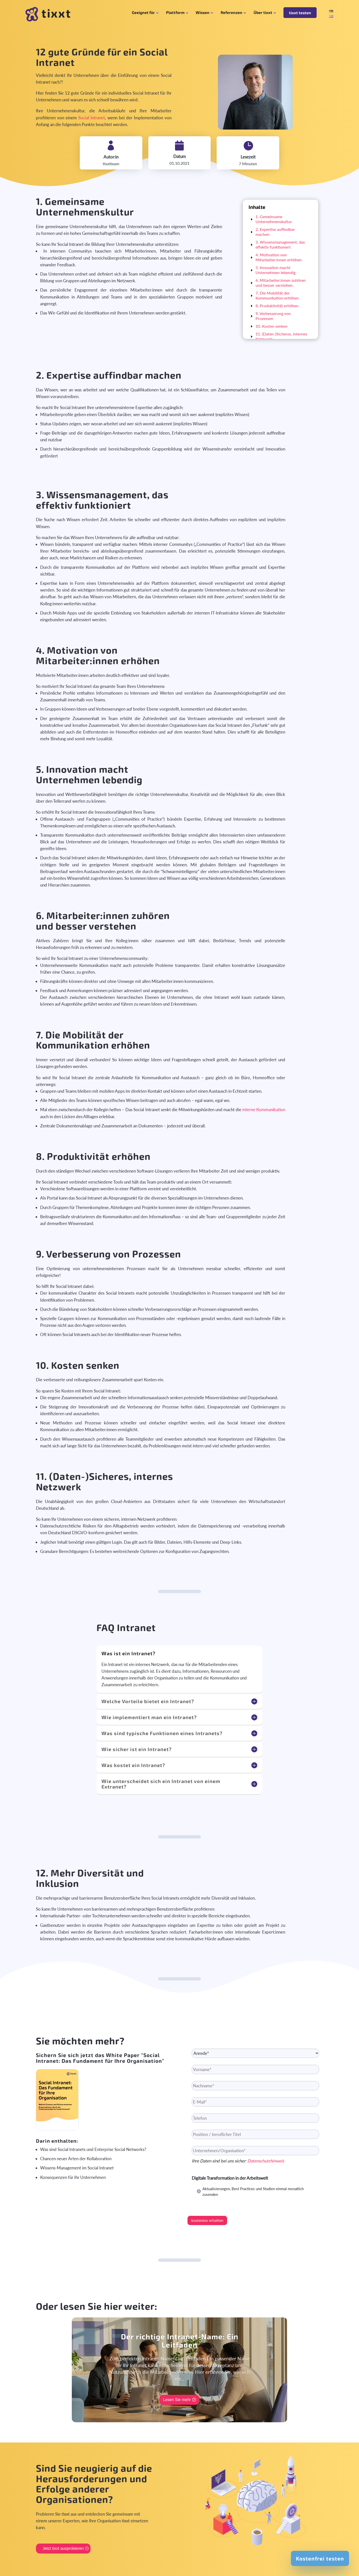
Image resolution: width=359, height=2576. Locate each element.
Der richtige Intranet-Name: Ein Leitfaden (179, 2340)
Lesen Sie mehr (177, 2400)
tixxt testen (300, 12)
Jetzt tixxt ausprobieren (63, 2548)
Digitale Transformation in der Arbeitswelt (230, 2178)
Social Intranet (91, 117)
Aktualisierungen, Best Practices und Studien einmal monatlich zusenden (253, 2191)
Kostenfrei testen (320, 2558)
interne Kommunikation (263, 1109)
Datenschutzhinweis (265, 2160)
